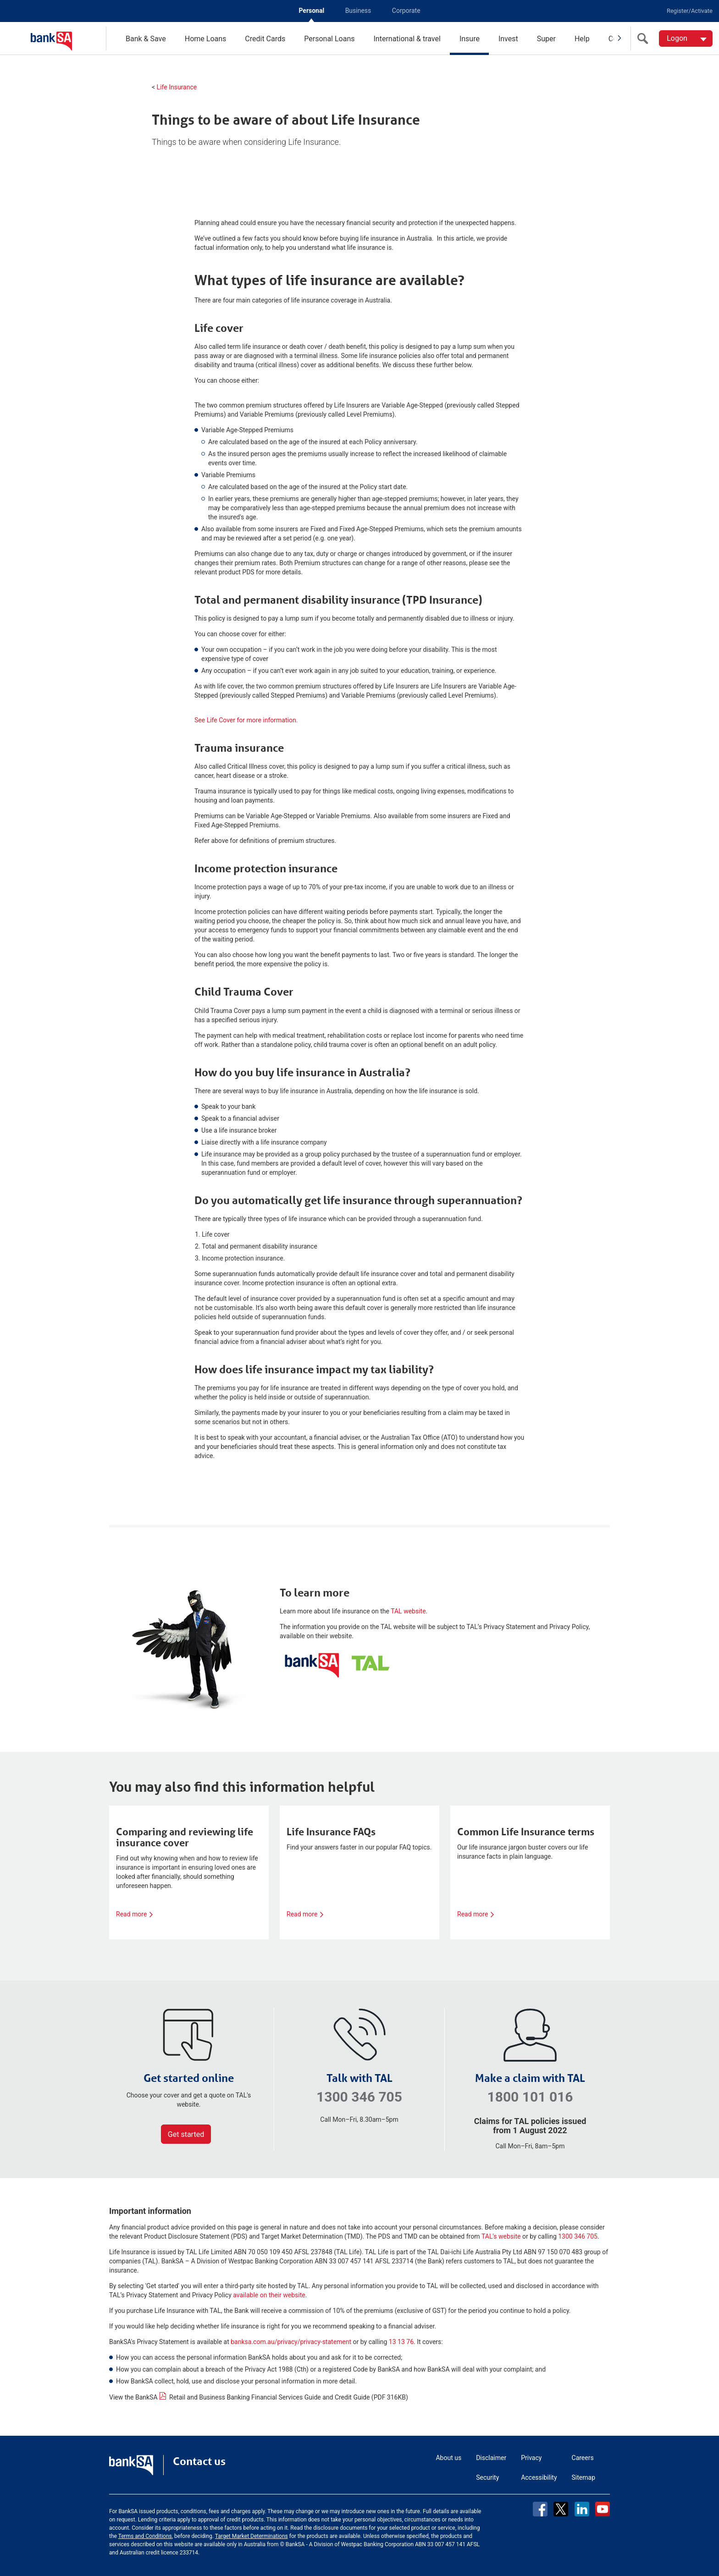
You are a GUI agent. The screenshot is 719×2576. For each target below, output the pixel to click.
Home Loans (206, 38)
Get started (186, 2134)
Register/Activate (690, 10)
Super (546, 38)
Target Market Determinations (251, 2536)
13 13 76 (401, 2341)
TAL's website (501, 2236)
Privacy (531, 2457)
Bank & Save (146, 38)
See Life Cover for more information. (246, 720)
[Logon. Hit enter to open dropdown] (686, 38)
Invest (508, 38)
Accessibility (539, 2477)
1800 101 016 (530, 2097)
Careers (583, 2457)
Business (358, 10)
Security (487, 2477)
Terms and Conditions (145, 2536)
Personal (311, 10)
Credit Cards (265, 38)
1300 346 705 (359, 2097)
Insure (469, 38)
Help (582, 38)
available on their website (269, 2295)
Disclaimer (491, 2457)
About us (448, 2457)
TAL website (408, 1611)
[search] (645, 38)
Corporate (406, 10)
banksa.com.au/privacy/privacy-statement (291, 2341)
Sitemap (583, 2477)
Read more (134, 1914)
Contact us (199, 2461)
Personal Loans (329, 38)
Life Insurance (177, 87)
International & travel (406, 38)
